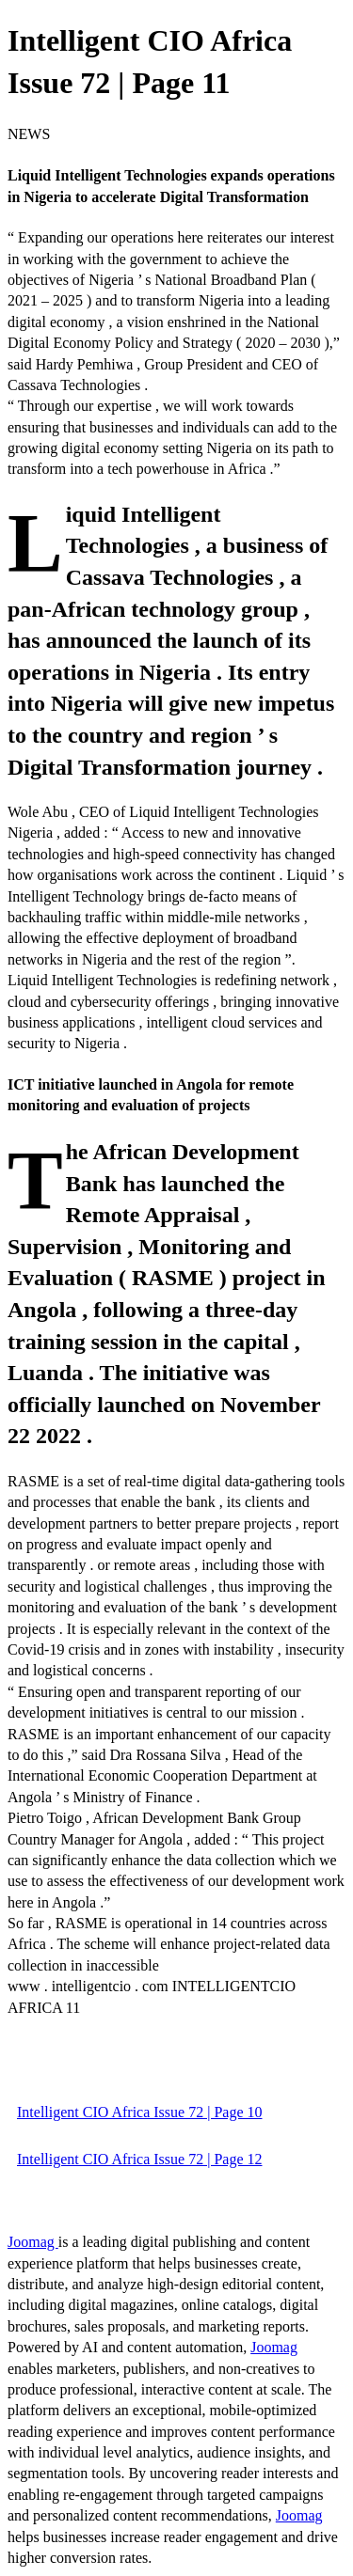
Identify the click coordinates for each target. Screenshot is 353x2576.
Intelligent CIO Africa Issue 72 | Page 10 (139, 2112)
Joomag (33, 2242)
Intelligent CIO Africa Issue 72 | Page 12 (139, 2159)
